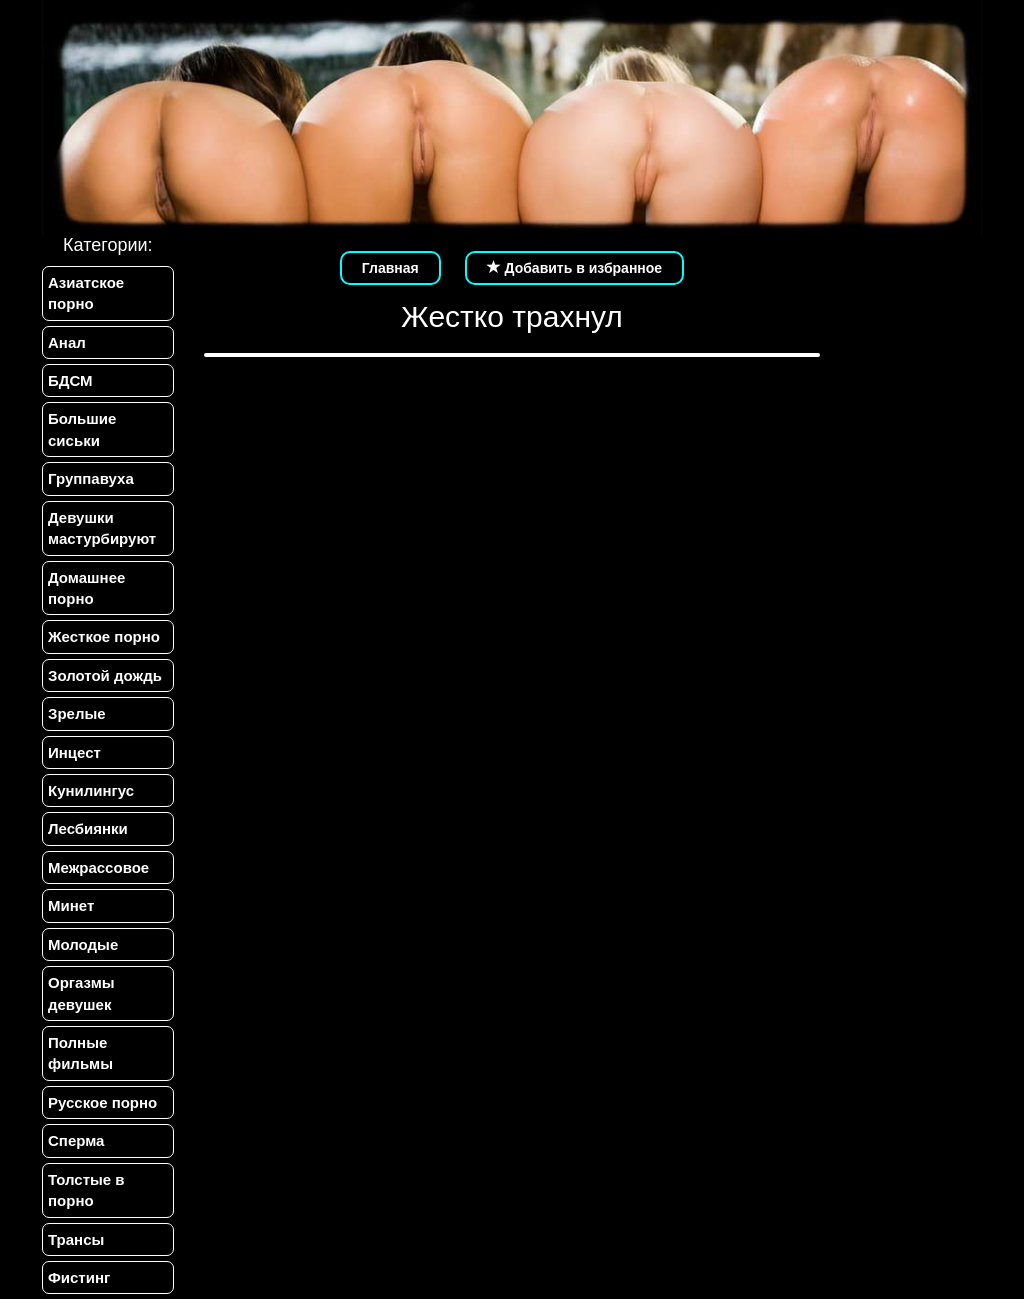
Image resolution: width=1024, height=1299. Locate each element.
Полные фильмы (80, 1053)
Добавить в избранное (575, 268)
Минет (71, 905)
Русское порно (102, 1102)
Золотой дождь (105, 675)
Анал (67, 342)
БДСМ (70, 380)
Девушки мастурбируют (102, 528)
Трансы (76, 1239)
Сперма (76, 1140)
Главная (390, 268)
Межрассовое (98, 867)
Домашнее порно (86, 588)
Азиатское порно (86, 293)
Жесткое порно (104, 636)
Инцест (74, 752)
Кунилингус (91, 790)
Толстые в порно (86, 1190)
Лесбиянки (88, 828)
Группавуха (91, 478)
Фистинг (79, 1277)
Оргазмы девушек (81, 993)
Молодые (83, 944)
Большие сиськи (82, 429)
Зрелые (77, 713)
